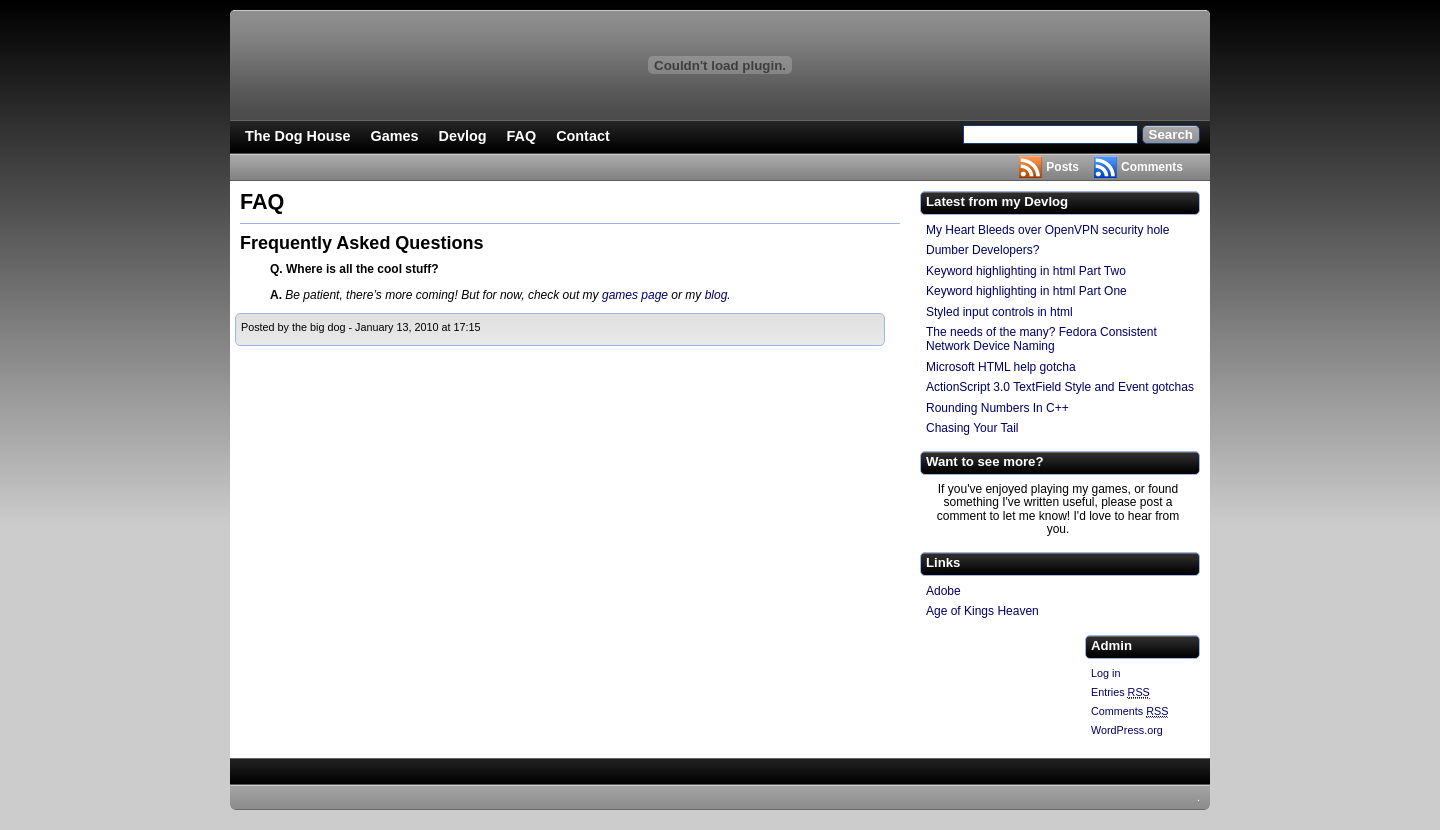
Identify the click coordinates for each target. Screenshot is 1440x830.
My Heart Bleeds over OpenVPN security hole (1047, 230)
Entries (1120, 692)
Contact (583, 136)
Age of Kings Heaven (982, 611)
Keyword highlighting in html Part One (1026, 291)
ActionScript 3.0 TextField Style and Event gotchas (1060, 387)
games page (635, 295)
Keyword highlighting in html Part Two (1026, 271)
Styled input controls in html (999, 312)
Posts (1062, 167)
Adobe (943, 591)
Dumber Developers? (982, 250)
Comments (1152, 167)
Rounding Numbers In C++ (997, 408)
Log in (1105, 673)
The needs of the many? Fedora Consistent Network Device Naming (1041, 339)
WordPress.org (1127, 730)
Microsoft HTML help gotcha (1001, 367)
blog (716, 295)
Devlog (463, 136)
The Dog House (298, 136)
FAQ (522, 136)
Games (395, 136)
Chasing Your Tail (972, 428)
